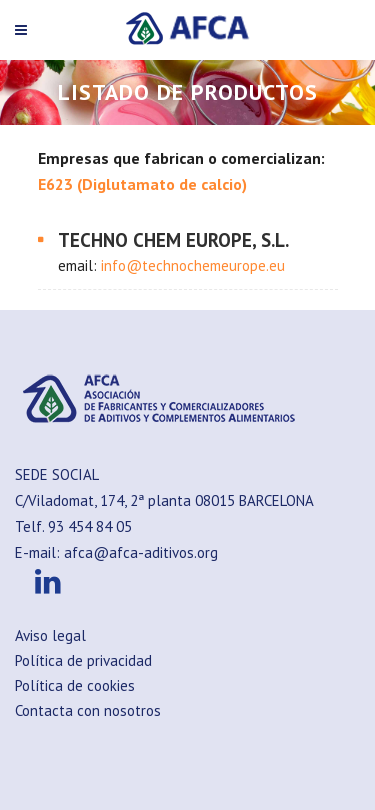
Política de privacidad (83, 660)
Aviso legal (50, 635)
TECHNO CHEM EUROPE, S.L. (173, 240)
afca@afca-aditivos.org (141, 552)
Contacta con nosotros (88, 710)
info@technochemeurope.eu (193, 265)
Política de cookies (75, 685)
